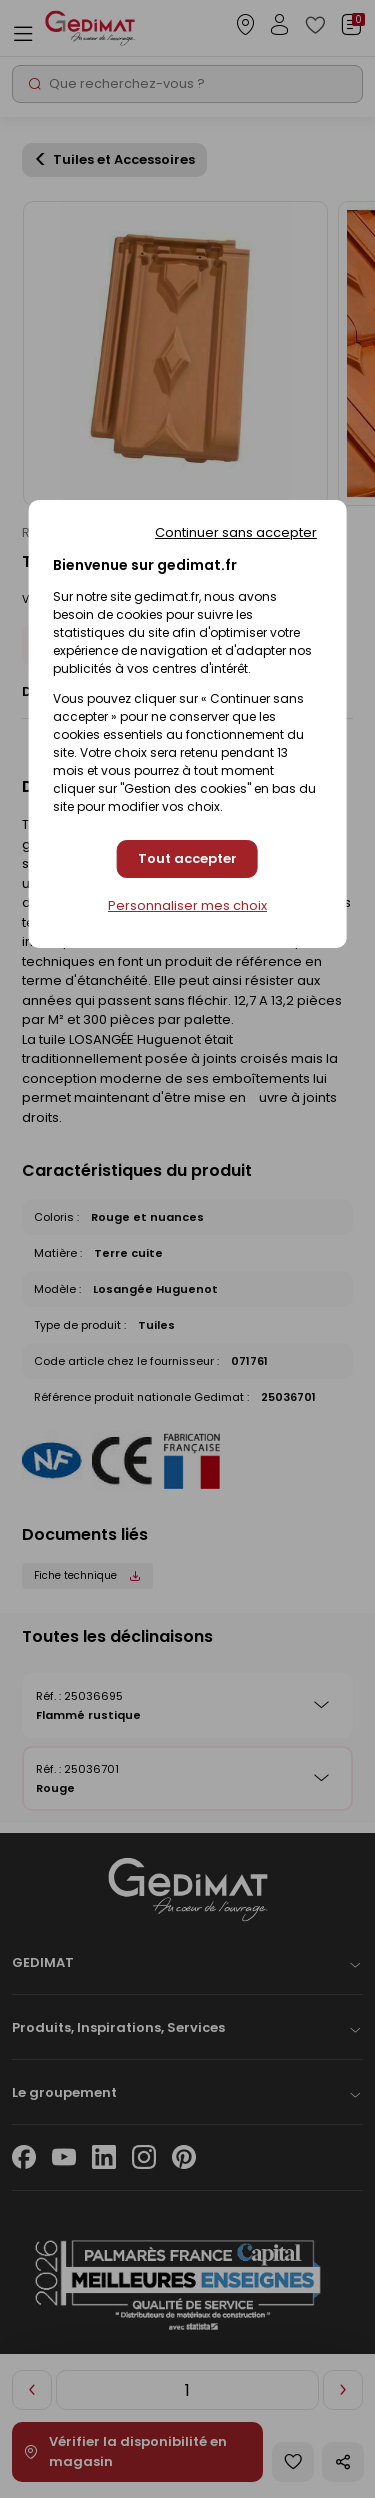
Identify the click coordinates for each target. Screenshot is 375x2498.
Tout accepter (187, 858)
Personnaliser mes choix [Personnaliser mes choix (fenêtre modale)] (187, 906)
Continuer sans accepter (236, 532)
